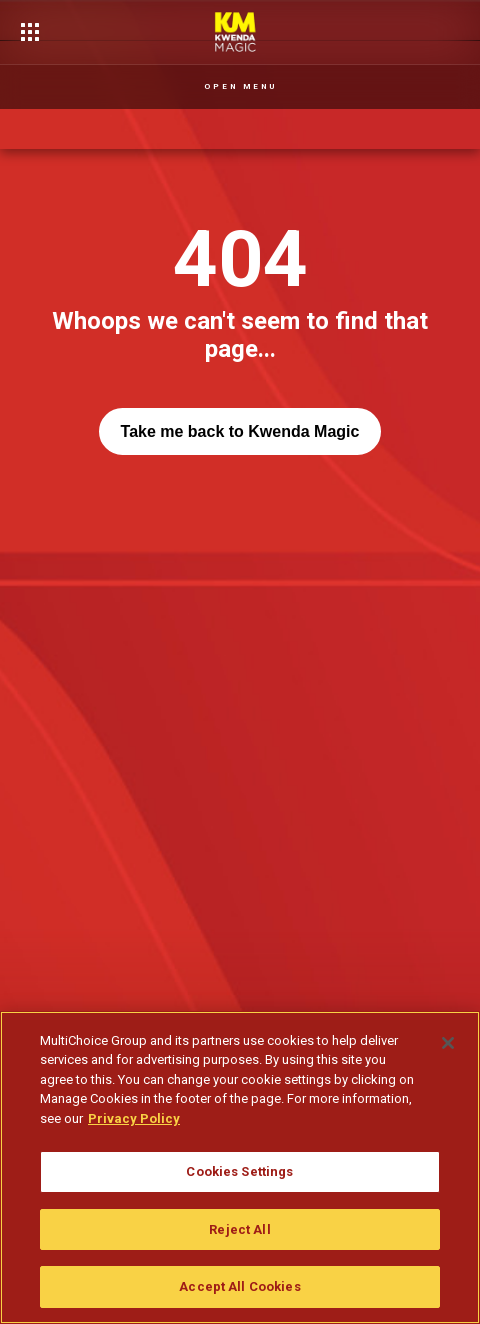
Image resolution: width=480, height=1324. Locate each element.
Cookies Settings (239, 1171)
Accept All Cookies (239, 1286)
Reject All (239, 1229)
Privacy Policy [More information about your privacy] (134, 1118)
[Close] (448, 1043)
